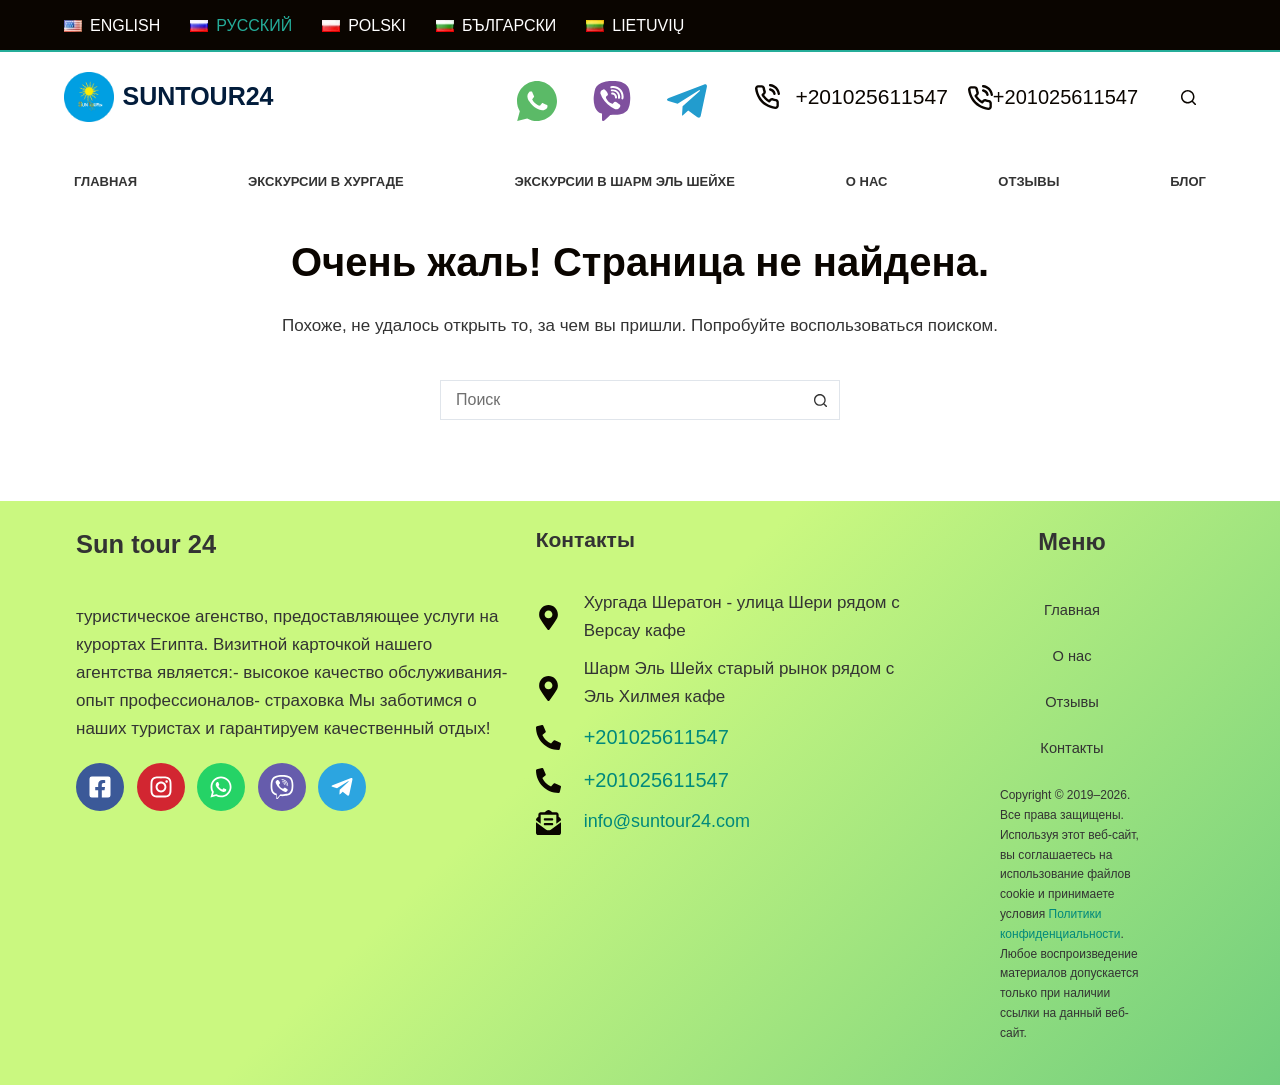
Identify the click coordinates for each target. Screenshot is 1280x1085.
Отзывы (1028, 181)
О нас (867, 181)
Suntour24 (198, 96)
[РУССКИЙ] (241, 26)
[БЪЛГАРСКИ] (496, 26)
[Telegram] (687, 101)
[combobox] (621, 400)
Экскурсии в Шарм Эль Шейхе (624, 181)
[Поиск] (1188, 97)
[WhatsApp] (537, 101)
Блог (1188, 181)
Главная (105, 181)
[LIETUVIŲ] (635, 26)
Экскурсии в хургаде (326, 181)
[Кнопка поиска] (820, 400)
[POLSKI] (364, 26)
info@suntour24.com (667, 821)
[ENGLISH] (112, 26)
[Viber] (612, 101)
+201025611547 (871, 96)
